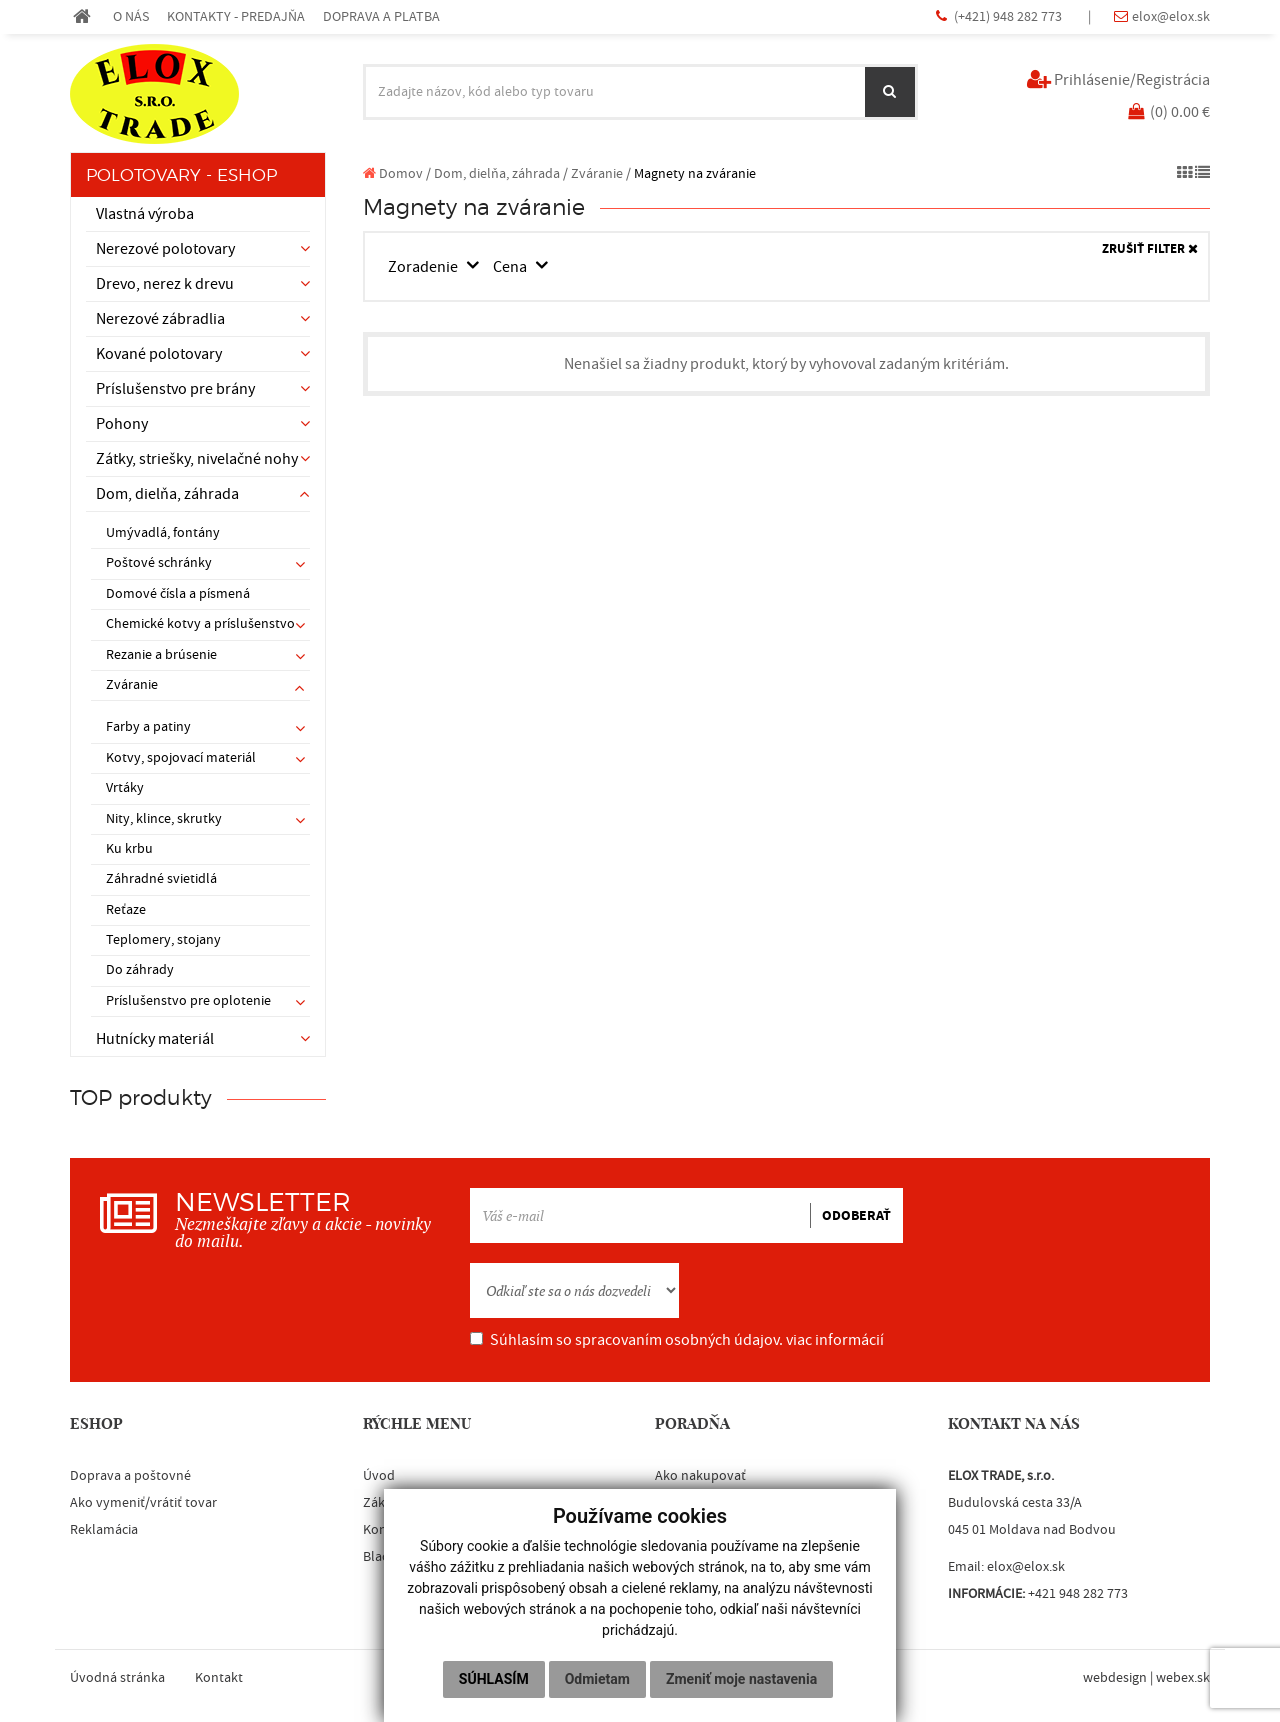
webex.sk (1183, 1678)
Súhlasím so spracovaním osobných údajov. (677, 1340)
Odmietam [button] (597, 1679)
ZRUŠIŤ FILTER (1150, 249)
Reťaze (126, 910)
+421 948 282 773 (1078, 1594)
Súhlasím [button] (494, 1679)
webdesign (1115, 1678)
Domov (393, 173)
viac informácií (835, 1340)
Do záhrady (140, 970)
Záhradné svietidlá (161, 879)
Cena (511, 267)
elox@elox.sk (1171, 16)
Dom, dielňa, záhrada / (501, 173)
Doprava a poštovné (130, 1476)
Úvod (379, 1476)
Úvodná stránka (117, 1678)
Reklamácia (104, 1530)
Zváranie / (601, 173)
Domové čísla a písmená (178, 594)
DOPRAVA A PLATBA (381, 16)
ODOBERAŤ (856, 1216)
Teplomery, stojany (163, 940)
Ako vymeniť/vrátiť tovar (143, 1503)
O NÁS (131, 16)
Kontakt (219, 1678)
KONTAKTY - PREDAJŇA (236, 16)
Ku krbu (129, 849)
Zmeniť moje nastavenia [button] (741, 1679)
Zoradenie (424, 267)
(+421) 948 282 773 (1009, 16)
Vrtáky (125, 788)
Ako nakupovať (700, 1476)
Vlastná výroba (145, 214)
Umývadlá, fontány (163, 533)
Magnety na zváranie (695, 173)
